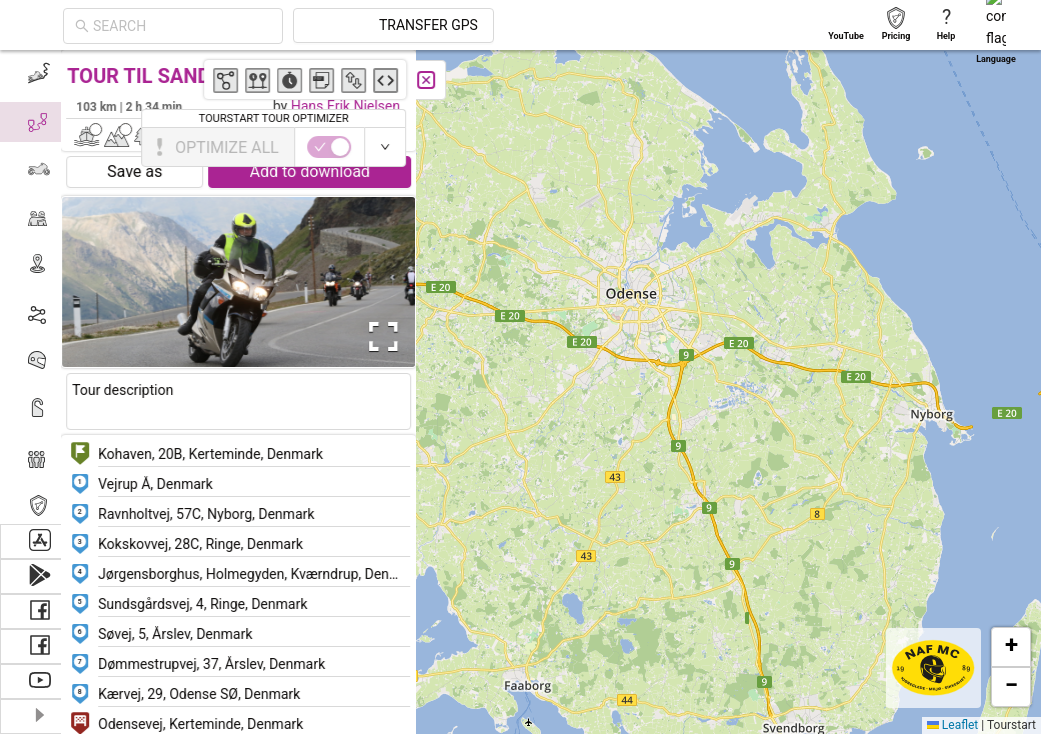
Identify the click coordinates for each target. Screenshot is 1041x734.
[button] (821, 206)
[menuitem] (39, 74)
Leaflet (952, 725)
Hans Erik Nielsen (364, 106)
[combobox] (362, 26)
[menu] (40, 287)
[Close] (445, 80)
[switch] (954, 147)
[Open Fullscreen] (398, 337)
